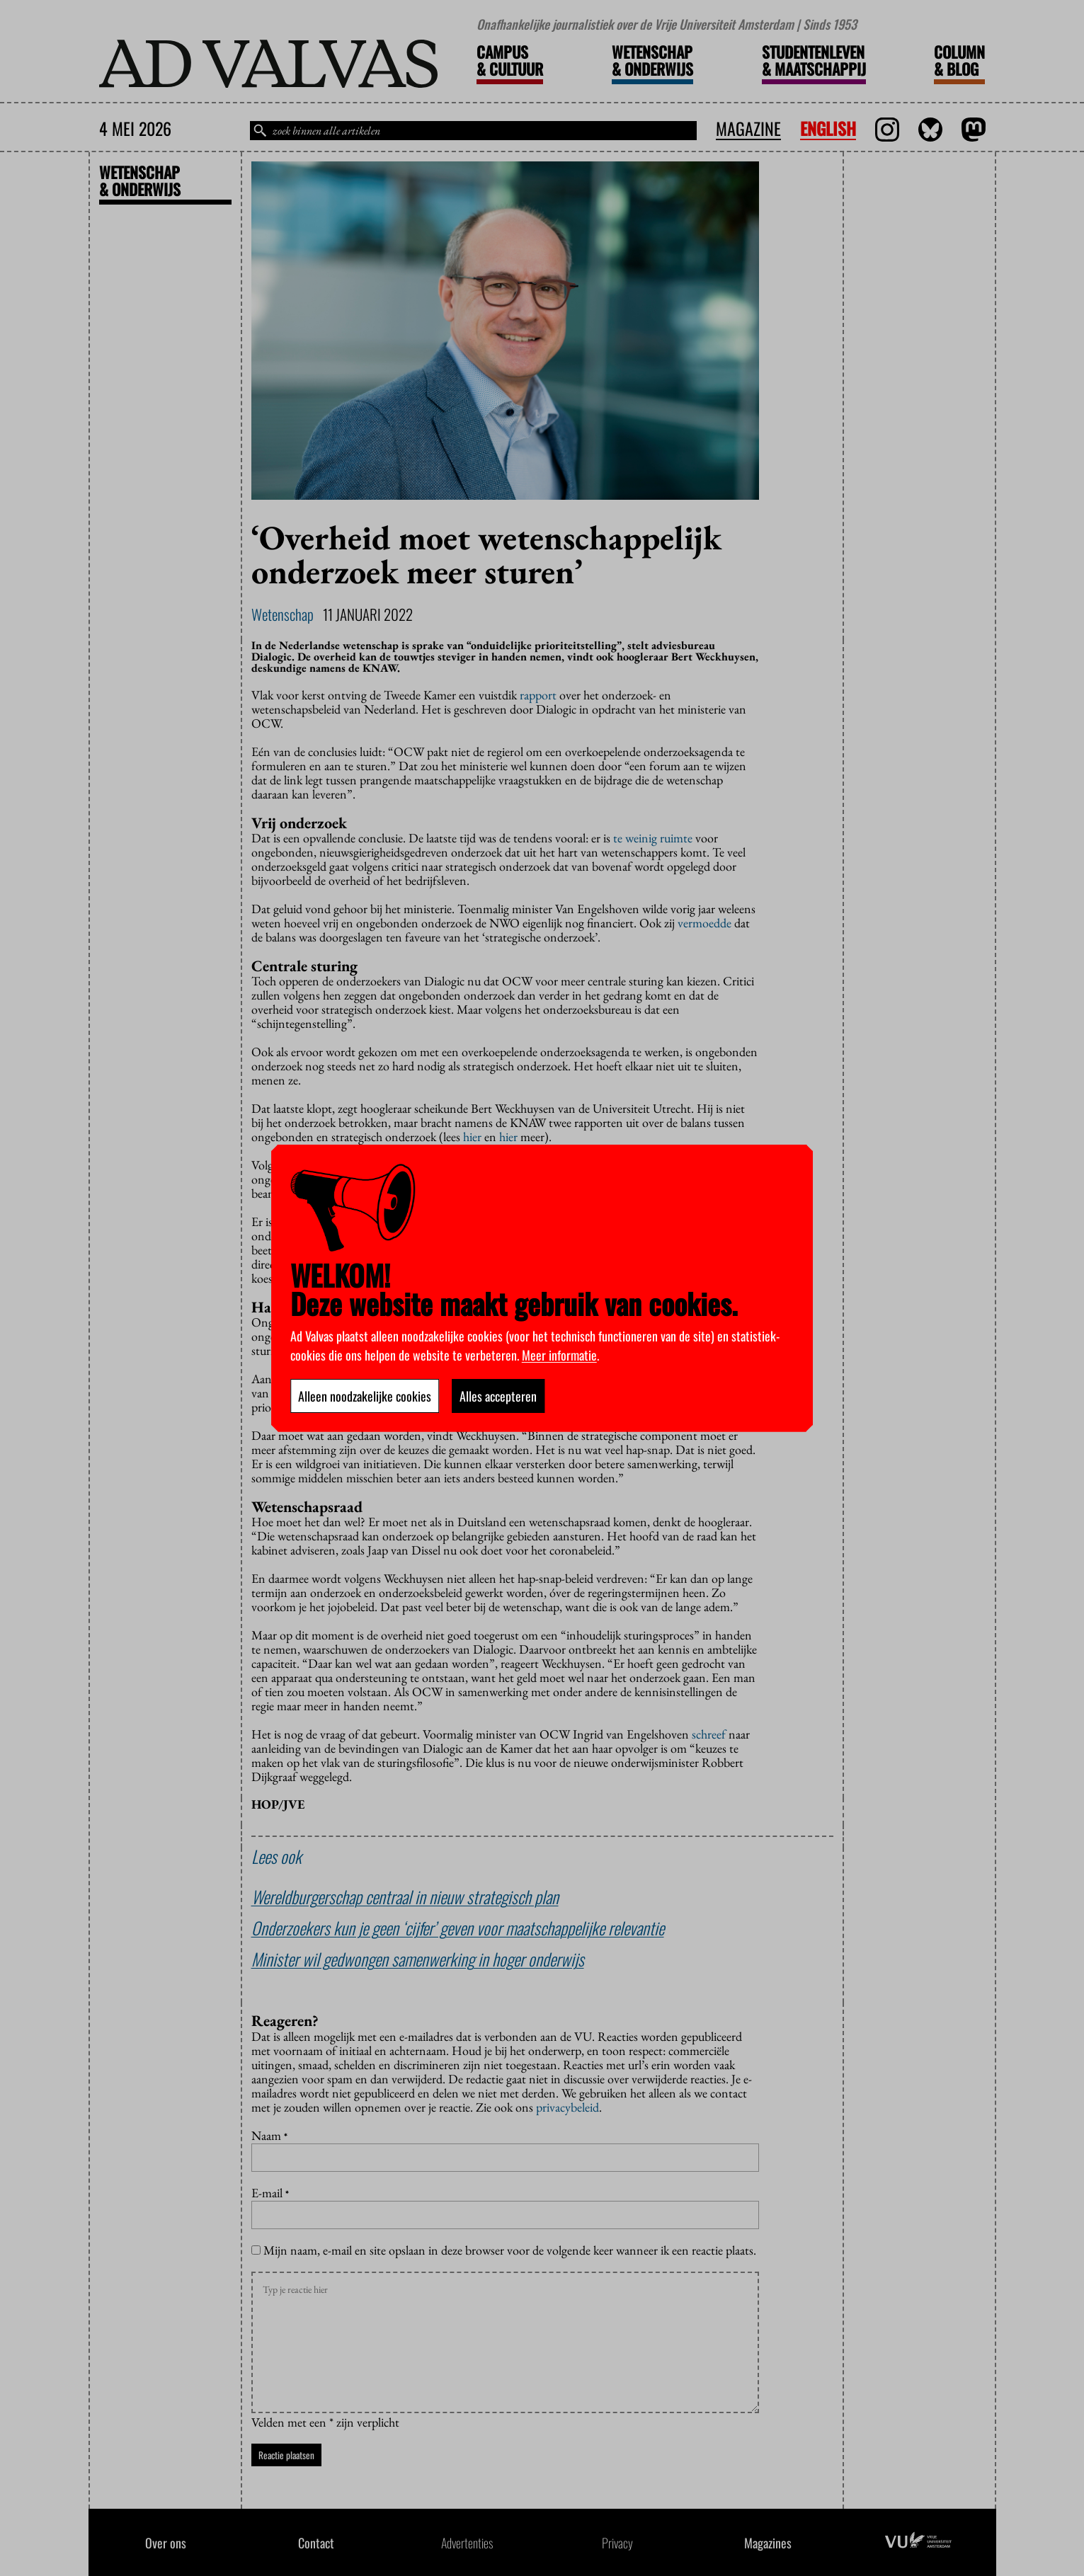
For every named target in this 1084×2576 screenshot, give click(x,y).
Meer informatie (559, 1355)
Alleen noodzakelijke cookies (364, 1396)
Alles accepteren (498, 1396)
